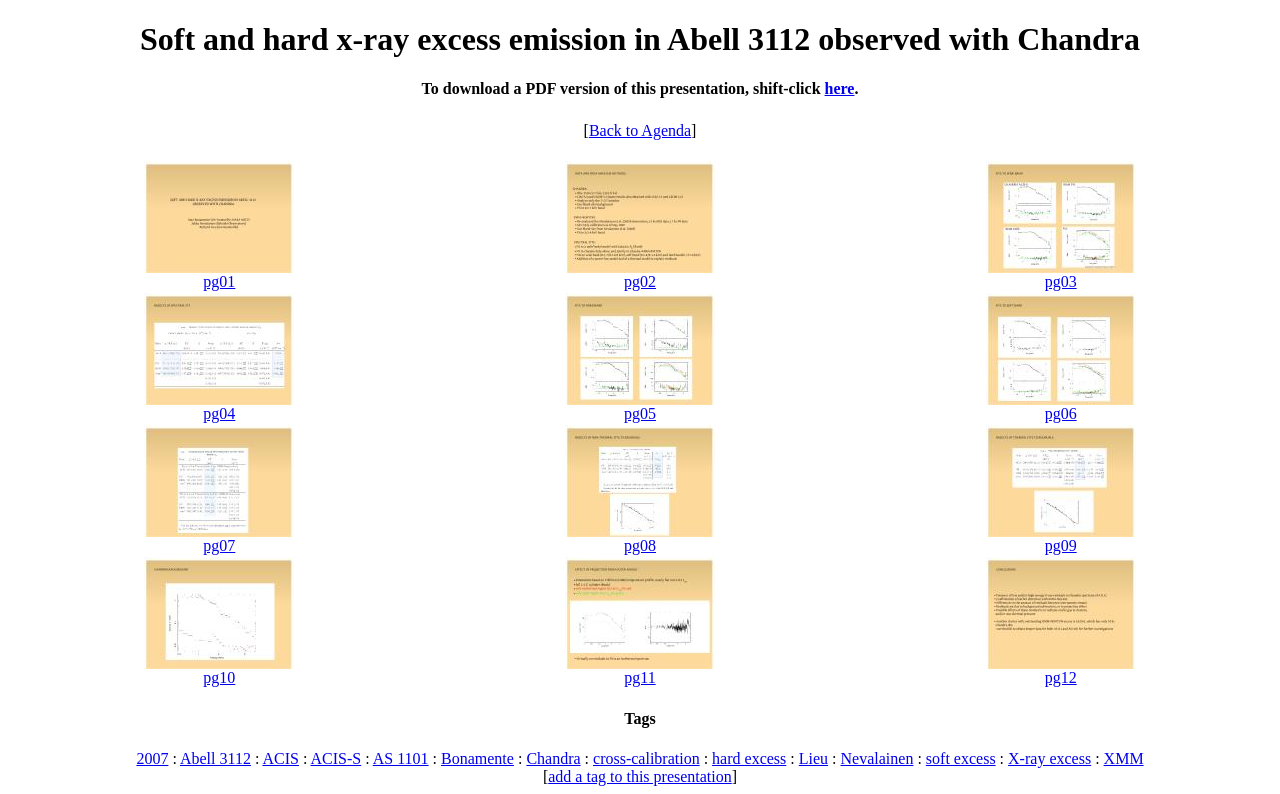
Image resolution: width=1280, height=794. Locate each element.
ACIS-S (335, 758)
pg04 (219, 413)
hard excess (749, 758)
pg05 (640, 413)
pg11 (639, 677)
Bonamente (477, 758)
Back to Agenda (640, 130)
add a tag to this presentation (640, 776)
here (840, 88)
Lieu (813, 758)
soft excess (961, 758)
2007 (152, 758)
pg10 (219, 677)
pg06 (1061, 413)
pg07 (219, 545)
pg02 (640, 281)
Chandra (553, 758)
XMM (1124, 758)
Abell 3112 (215, 758)
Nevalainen (877, 758)
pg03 (1061, 281)
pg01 (219, 281)
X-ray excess (1049, 758)
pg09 (1061, 545)
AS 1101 (401, 758)
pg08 (640, 545)
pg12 (1061, 677)
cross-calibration (646, 758)
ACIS (280, 758)
